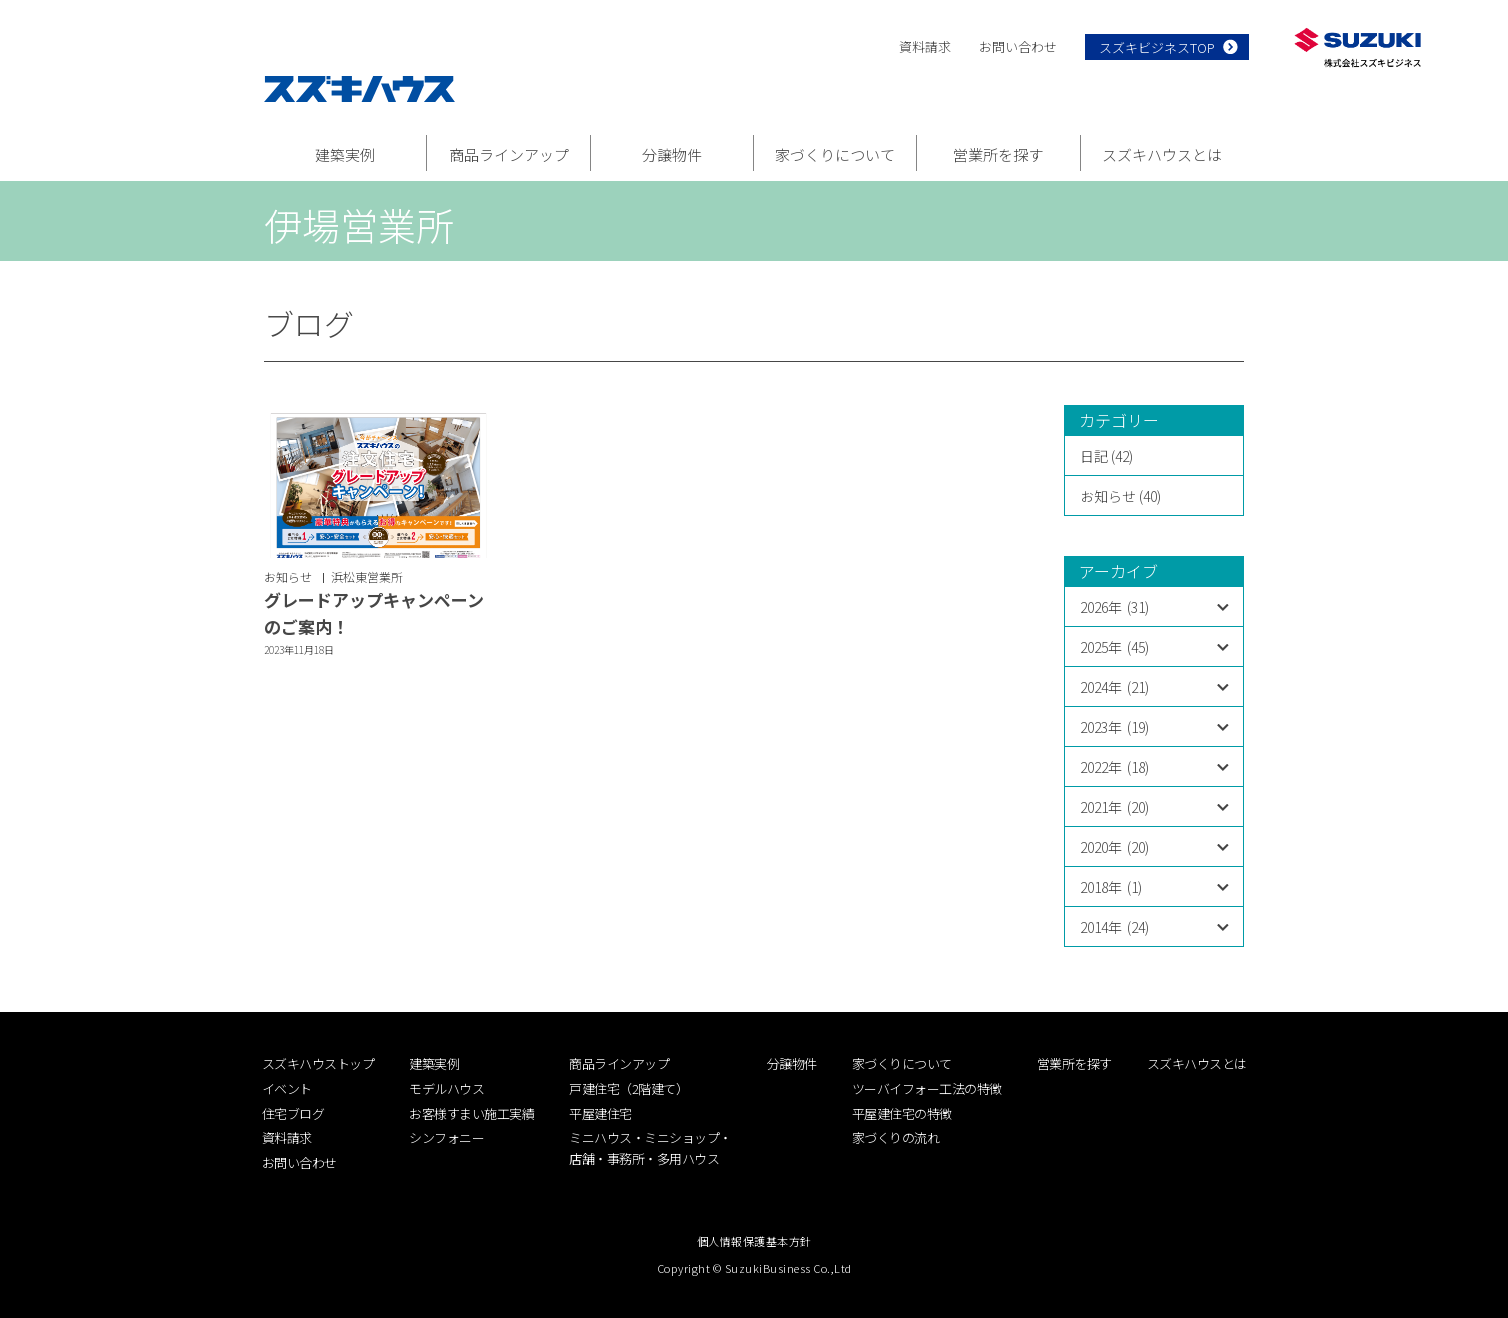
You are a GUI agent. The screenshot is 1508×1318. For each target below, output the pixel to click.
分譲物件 (672, 154)
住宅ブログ (293, 1113)
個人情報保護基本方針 (754, 1241)
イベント (287, 1088)
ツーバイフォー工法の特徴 (927, 1088)
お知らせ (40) (1120, 496)
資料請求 (925, 46)
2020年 (1114, 847)
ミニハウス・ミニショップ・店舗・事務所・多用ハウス (650, 1148)
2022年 (1114, 767)
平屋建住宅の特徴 (902, 1113)
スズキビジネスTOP (1157, 47)
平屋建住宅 (600, 1113)
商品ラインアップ (509, 154)
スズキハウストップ (318, 1063)
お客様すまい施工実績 (471, 1113)
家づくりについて (835, 154)
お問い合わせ (1018, 46)
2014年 (1114, 927)
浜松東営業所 (367, 576)
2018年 (1111, 887)
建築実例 (345, 154)
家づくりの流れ (896, 1137)
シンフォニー (446, 1137)
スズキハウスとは (1162, 154)
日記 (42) (1106, 456)
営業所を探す (998, 154)
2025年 (1114, 647)
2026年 (1114, 607)
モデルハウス (446, 1088)
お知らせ (288, 576)
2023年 (1114, 727)
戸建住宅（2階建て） (628, 1088)
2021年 (1114, 807)
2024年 (1114, 687)
